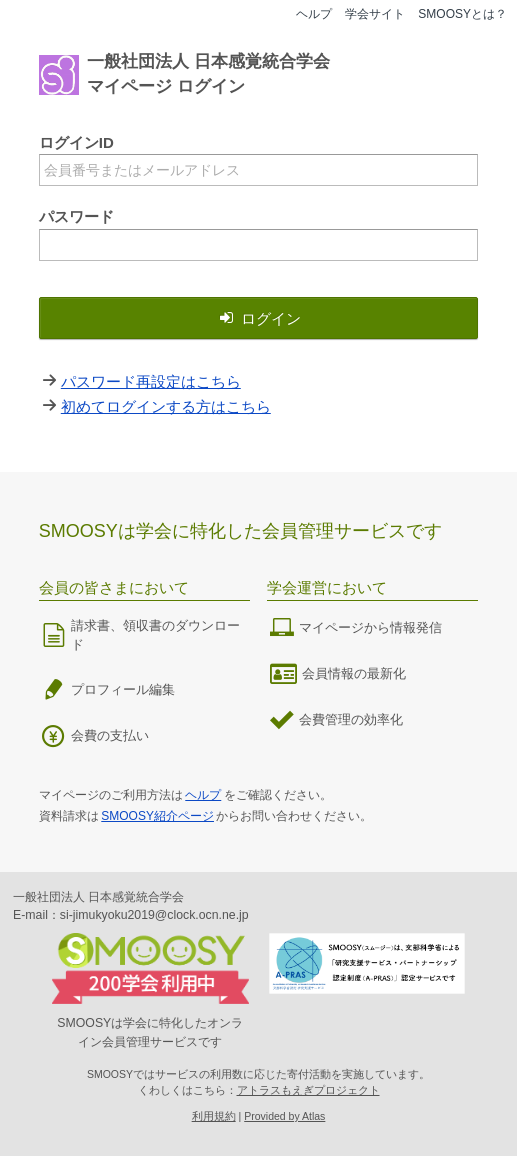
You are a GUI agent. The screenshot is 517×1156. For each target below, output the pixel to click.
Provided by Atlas (284, 1116)
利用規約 (214, 1116)
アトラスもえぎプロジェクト (308, 1090)
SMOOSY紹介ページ (157, 816)
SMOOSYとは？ (462, 14)
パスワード (76, 216)
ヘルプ (314, 14)
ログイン (259, 318)
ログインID (76, 142)
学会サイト (375, 14)
